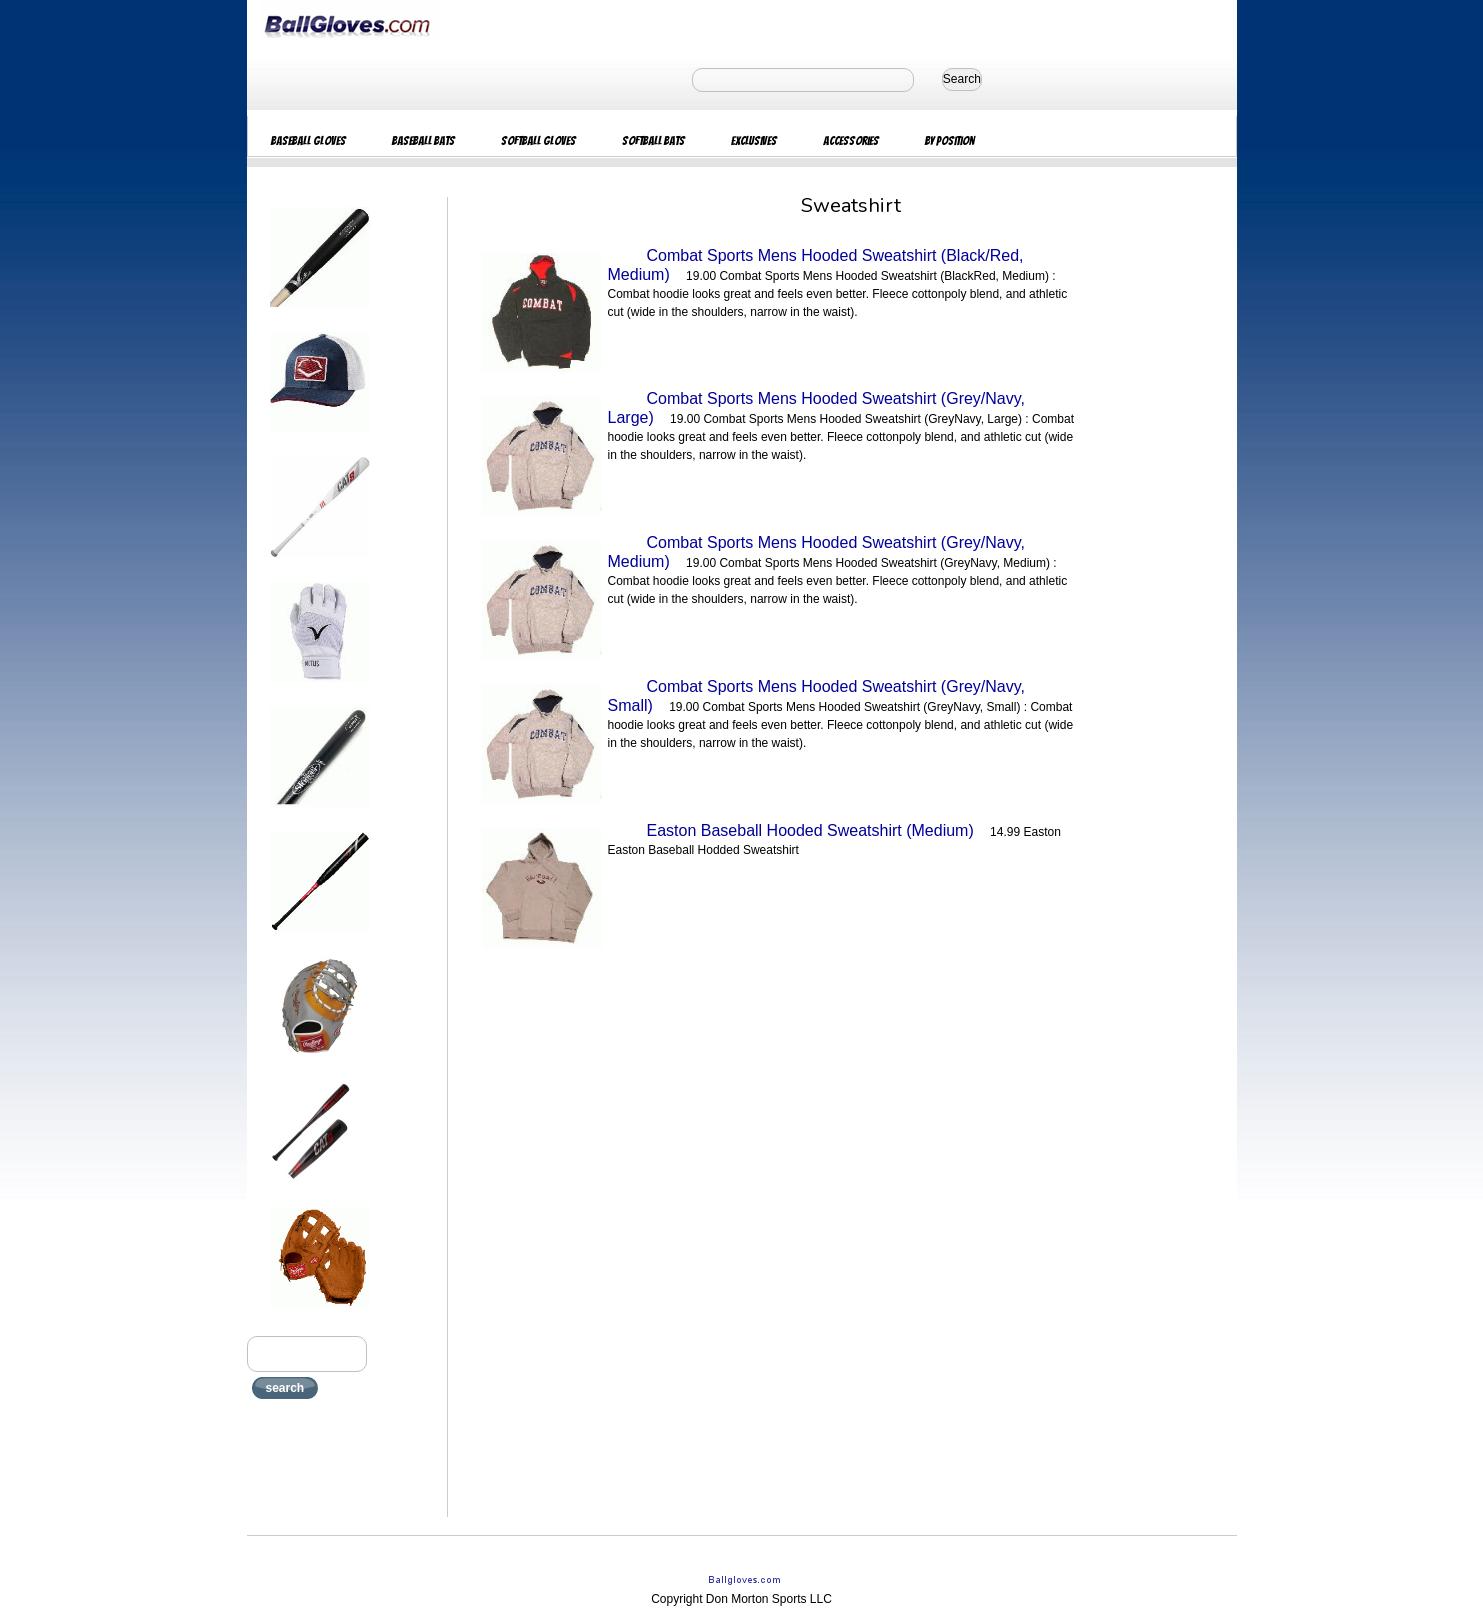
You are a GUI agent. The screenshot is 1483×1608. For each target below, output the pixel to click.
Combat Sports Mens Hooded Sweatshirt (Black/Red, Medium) (816, 265)
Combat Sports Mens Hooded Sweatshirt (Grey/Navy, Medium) (817, 552)
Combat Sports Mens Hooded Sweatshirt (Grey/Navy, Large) (817, 408)
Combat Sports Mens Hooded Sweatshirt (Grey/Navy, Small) (817, 696)
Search (962, 79)
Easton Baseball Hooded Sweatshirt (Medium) (810, 830)
